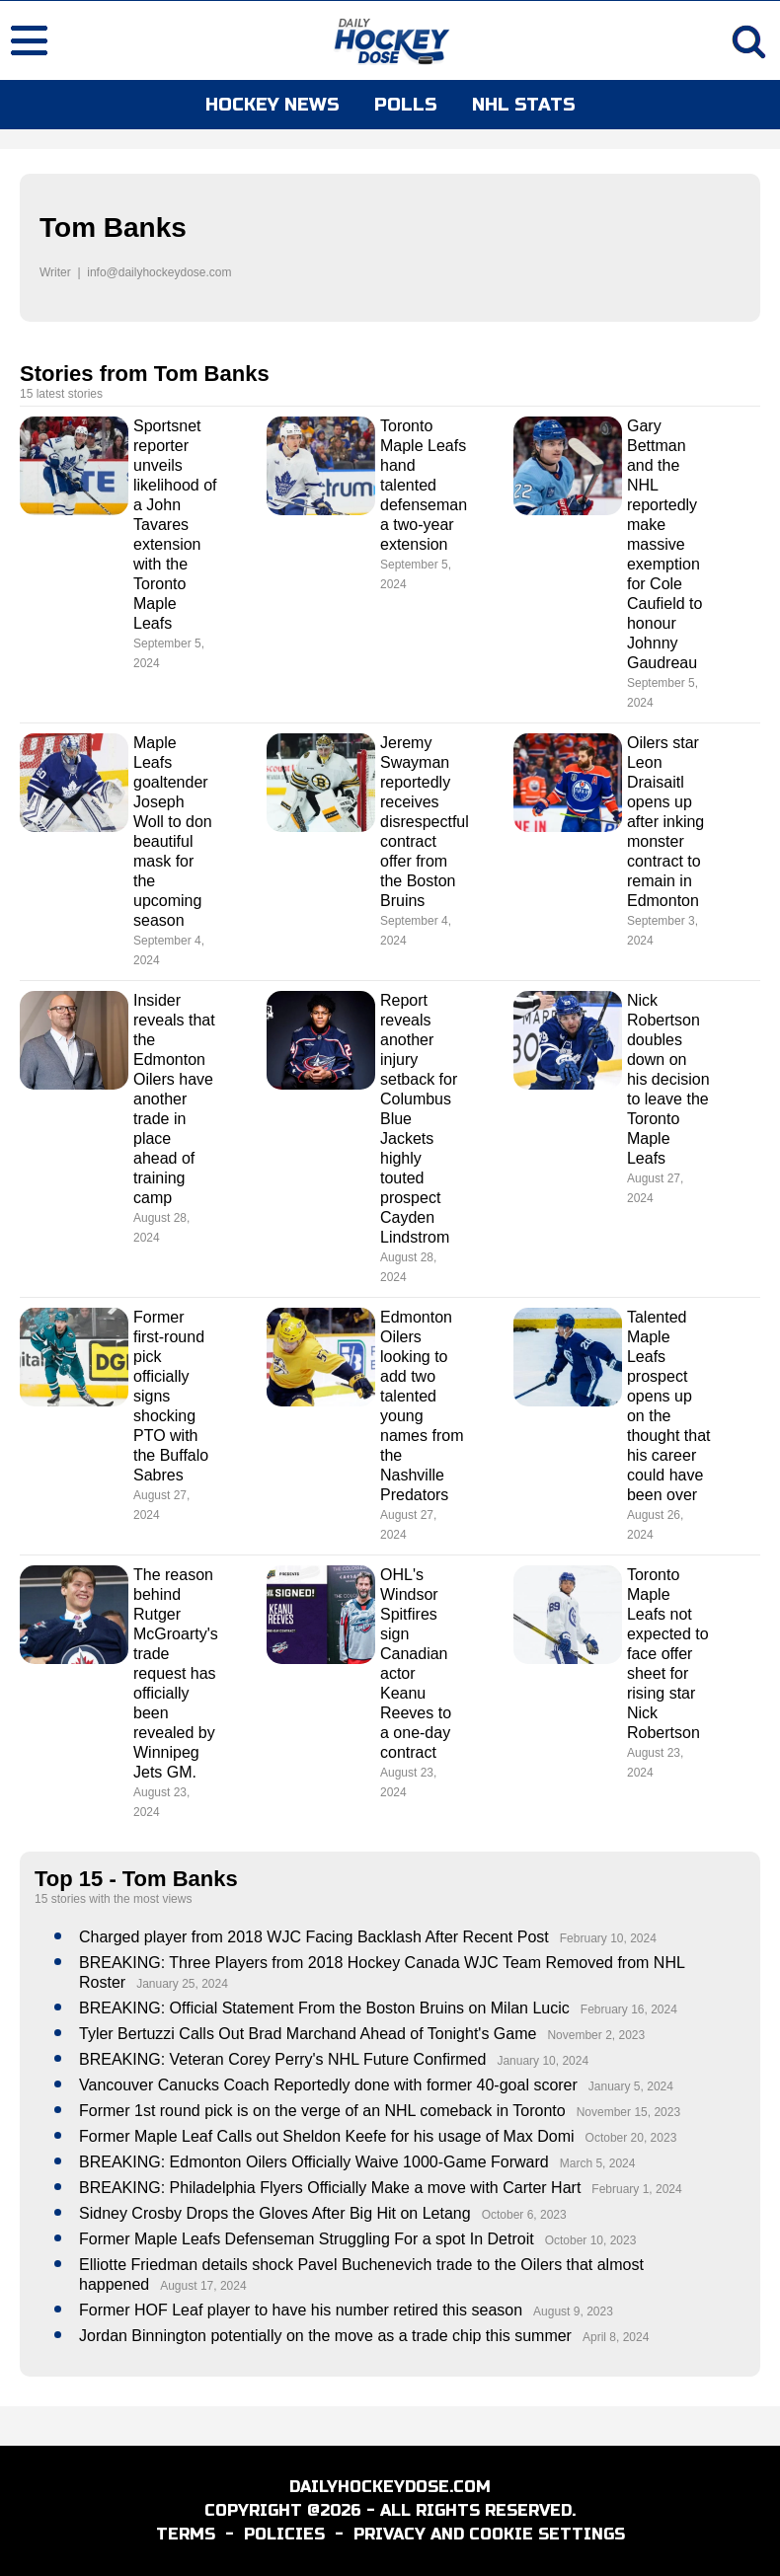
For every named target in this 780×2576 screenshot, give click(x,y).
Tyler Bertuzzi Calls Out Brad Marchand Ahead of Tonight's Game (307, 2033)
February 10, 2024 (608, 1938)
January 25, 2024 (182, 1984)
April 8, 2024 (616, 2337)
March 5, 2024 (598, 2163)
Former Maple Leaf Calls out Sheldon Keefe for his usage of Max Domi (327, 2136)
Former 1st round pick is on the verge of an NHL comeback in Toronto (322, 2110)
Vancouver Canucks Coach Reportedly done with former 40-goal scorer (328, 2085)
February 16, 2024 (629, 2009)
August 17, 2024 (203, 2286)
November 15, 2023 (628, 2112)
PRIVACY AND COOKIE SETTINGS (489, 2534)
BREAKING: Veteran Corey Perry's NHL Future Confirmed (282, 2059)
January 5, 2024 (630, 2086)
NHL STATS (524, 104)
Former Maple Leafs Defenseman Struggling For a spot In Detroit (306, 2239)
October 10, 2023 (591, 2240)
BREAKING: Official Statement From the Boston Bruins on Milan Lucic (324, 2008)
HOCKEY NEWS (272, 104)
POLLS (405, 104)
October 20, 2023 (631, 2138)
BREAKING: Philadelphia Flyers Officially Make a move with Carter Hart (330, 2187)
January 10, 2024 (542, 2061)
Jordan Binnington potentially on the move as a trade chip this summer (325, 2335)
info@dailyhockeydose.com (159, 272)
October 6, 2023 (524, 2215)
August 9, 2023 (573, 2311)
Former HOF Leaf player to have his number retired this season (300, 2310)
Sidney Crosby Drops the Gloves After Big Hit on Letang (275, 2213)
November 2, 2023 (596, 2035)
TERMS (185, 2534)
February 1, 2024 (636, 2189)
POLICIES (284, 2534)
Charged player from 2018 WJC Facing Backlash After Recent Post (314, 1937)
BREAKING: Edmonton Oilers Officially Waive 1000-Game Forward (314, 2162)
